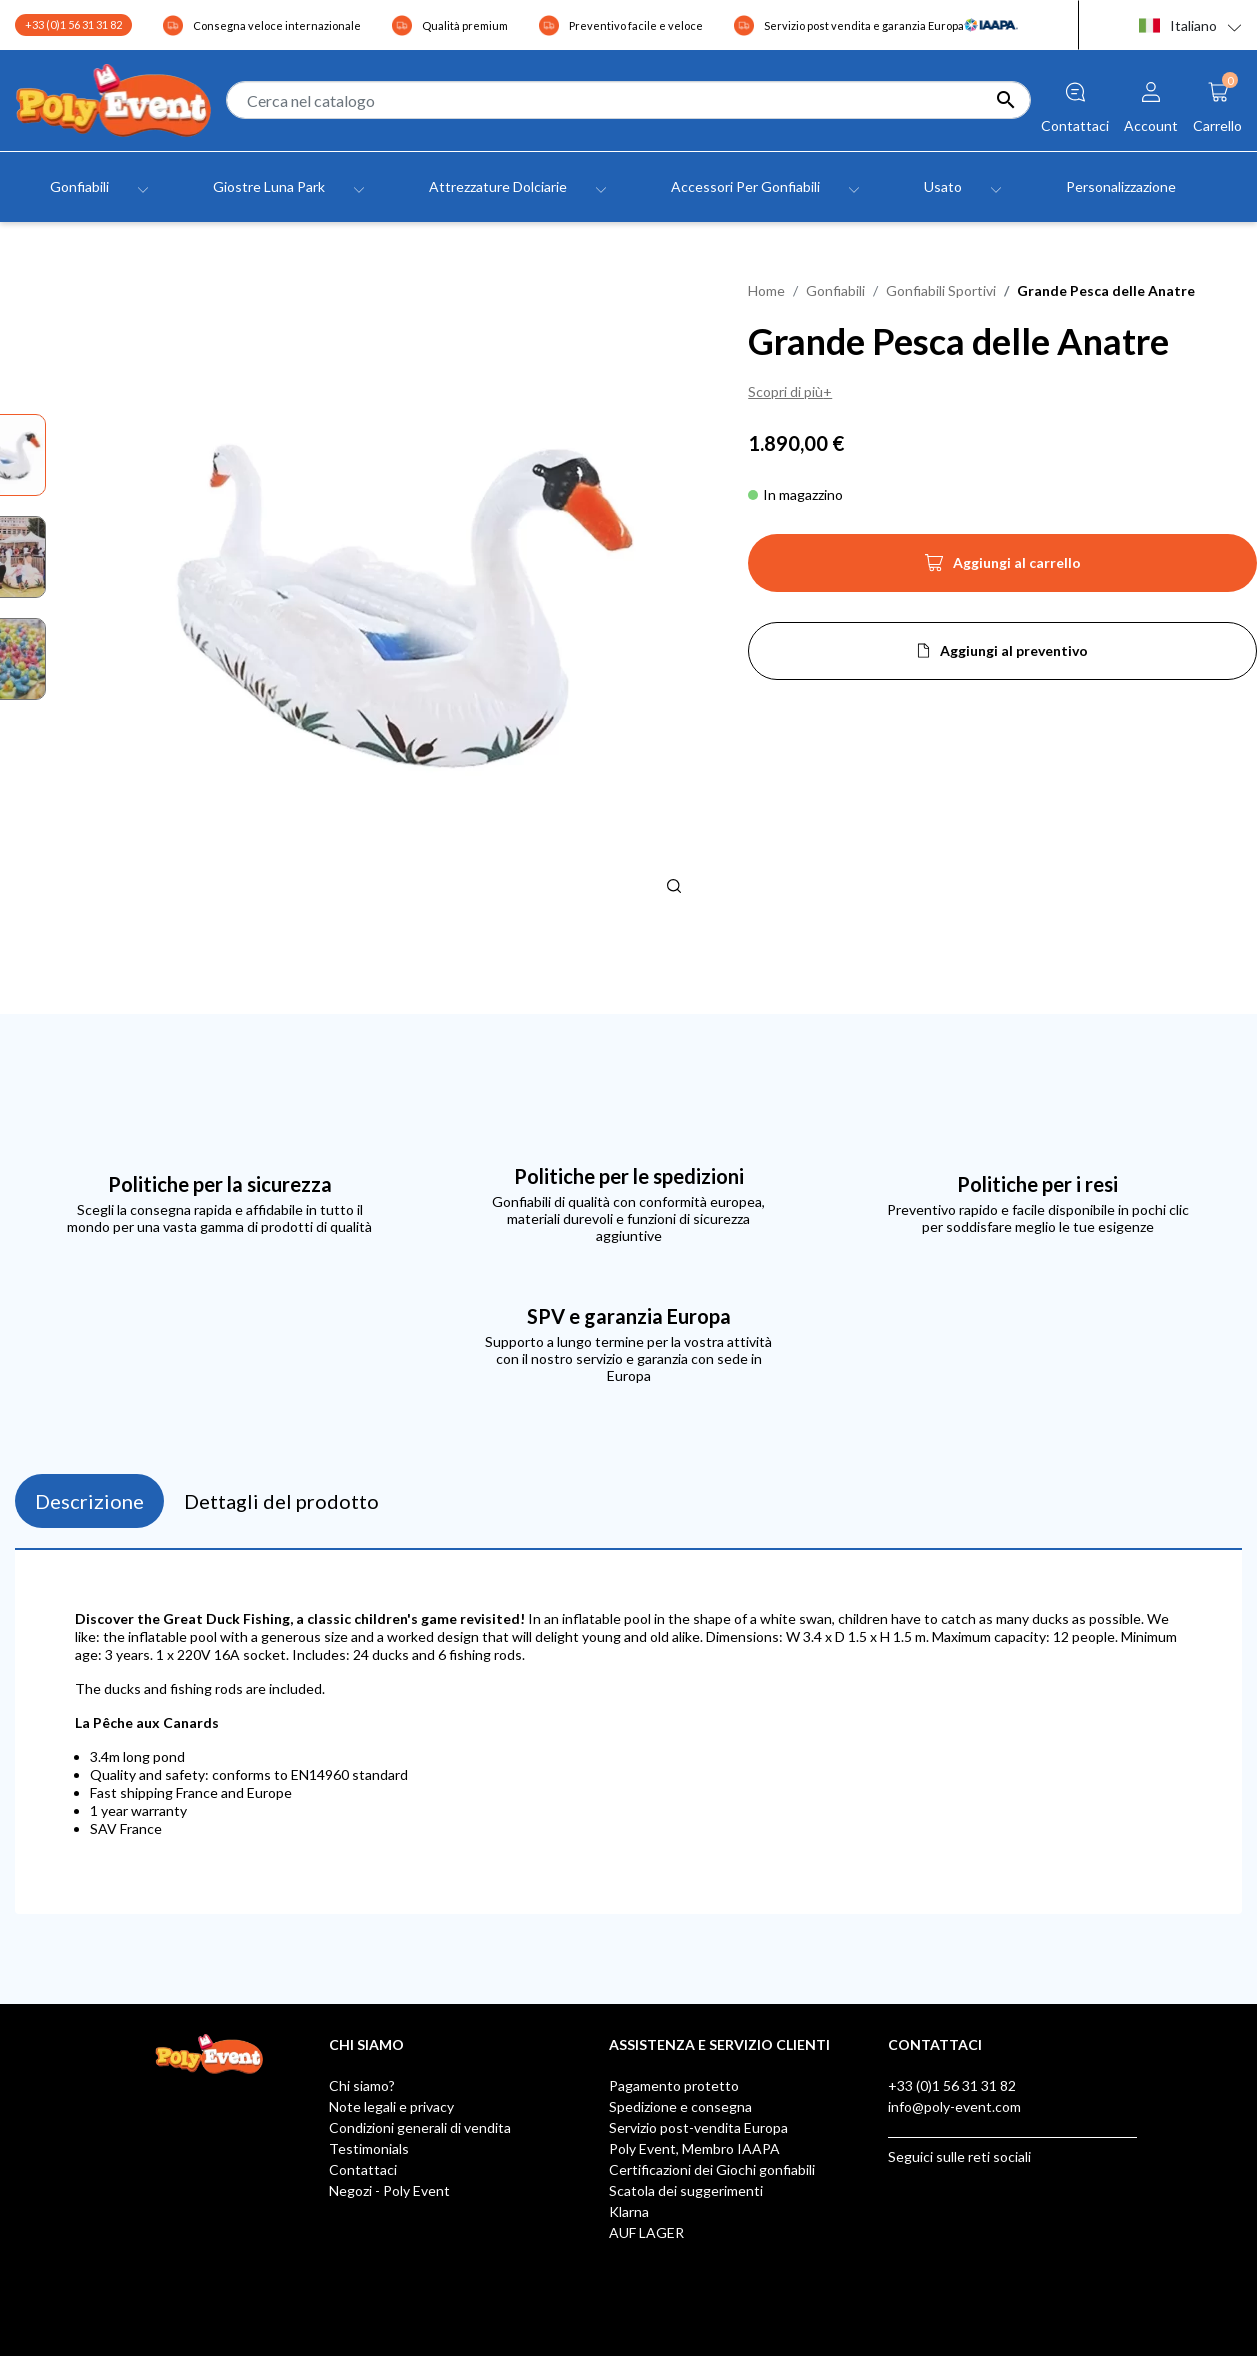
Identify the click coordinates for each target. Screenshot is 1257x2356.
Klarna (629, 2211)
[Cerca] (628, 100)
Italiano (1178, 25)
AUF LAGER (646, 2232)
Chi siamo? (362, 2085)
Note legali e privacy (391, 2106)
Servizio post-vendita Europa (698, 2127)
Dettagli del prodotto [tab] (281, 1501)
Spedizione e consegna (680, 2106)
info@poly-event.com (954, 2106)
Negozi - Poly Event (389, 2190)
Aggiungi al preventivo (1014, 650)
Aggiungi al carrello (1003, 569)
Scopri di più (785, 391)
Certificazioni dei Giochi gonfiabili (712, 2169)
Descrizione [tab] (89, 1501)
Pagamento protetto (674, 2085)
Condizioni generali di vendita (420, 2127)
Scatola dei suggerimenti (686, 2190)
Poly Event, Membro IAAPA (694, 2148)
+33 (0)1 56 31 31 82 (73, 24)
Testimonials (369, 2148)
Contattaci (363, 2169)
